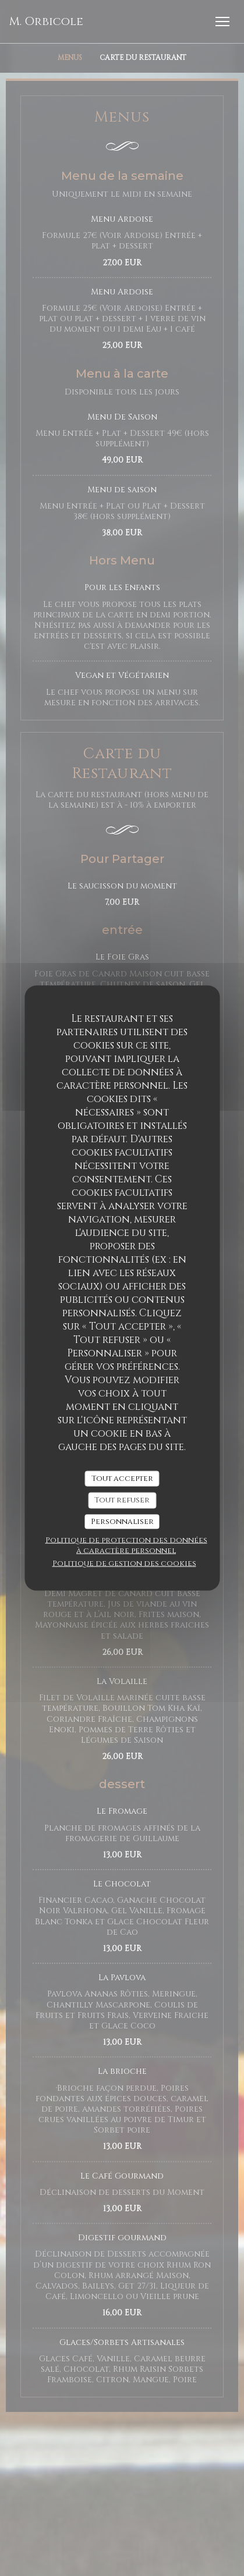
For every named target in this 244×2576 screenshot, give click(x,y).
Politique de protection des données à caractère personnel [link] (126, 1545)
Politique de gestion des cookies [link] (124, 1563)
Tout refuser (122, 1500)
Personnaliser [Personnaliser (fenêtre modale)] (122, 1521)
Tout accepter (122, 1478)
